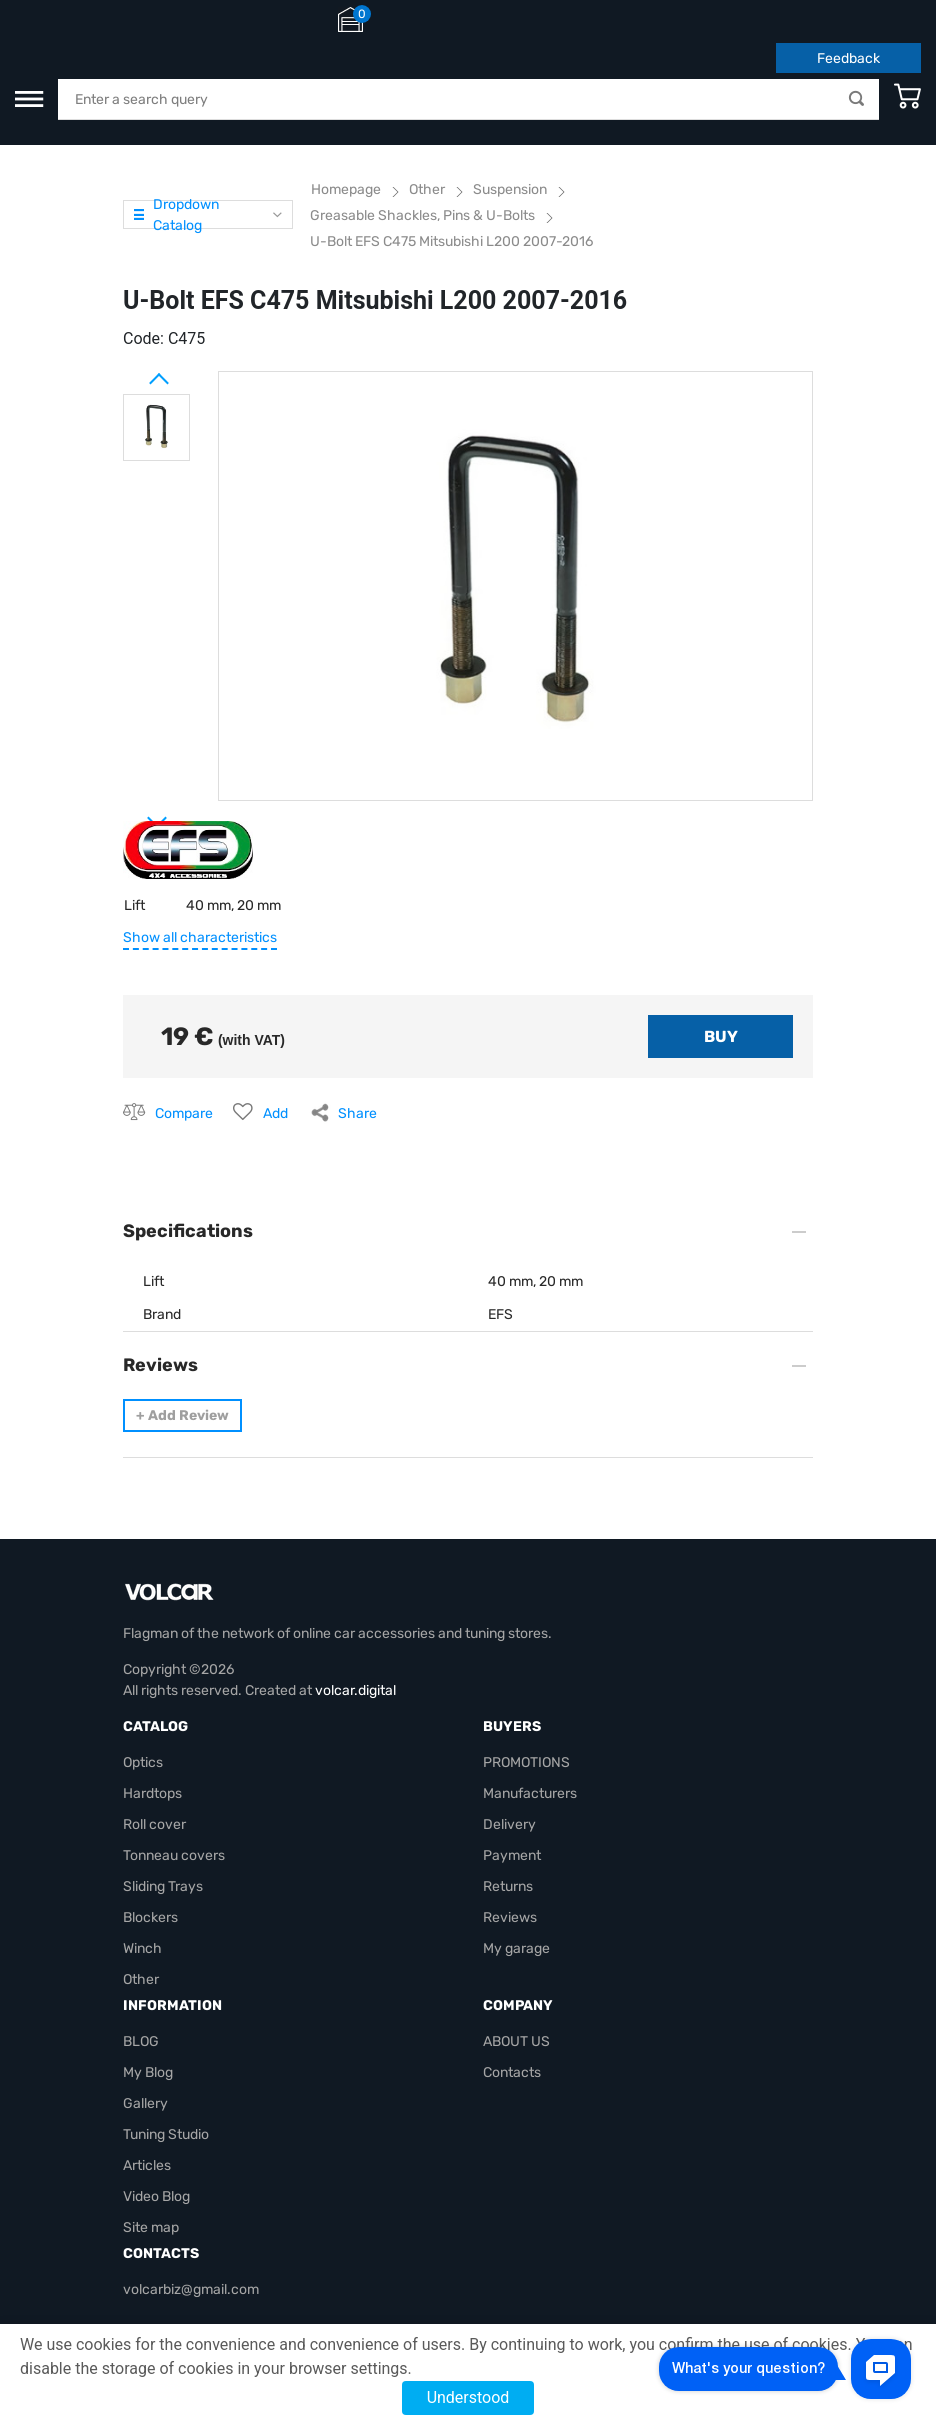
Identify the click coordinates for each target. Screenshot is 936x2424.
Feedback (848, 58)
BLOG (141, 2041)
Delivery (509, 1824)
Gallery (145, 2103)
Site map (151, 2227)
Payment (512, 1855)
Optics (143, 1762)
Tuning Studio (166, 2134)
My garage (516, 1948)
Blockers (150, 1917)
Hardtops (152, 1793)
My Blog (148, 2072)
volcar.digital (355, 1690)
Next (133, 814)
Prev (133, 371)
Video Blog (156, 2196)
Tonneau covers (174, 1855)
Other (141, 1979)
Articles (147, 2165)
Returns (508, 1886)
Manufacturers (530, 1793)
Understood (468, 2397)
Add (275, 1113)
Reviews (510, 1917)
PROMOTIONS (526, 1762)
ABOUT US (516, 2041)
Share (357, 1113)
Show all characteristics (200, 937)
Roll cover (154, 1824)
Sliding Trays (163, 1886)
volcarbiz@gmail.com (191, 2289)
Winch (142, 1948)
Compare (184, 1113)
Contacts (512, 2072)
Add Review (182, 1415)
